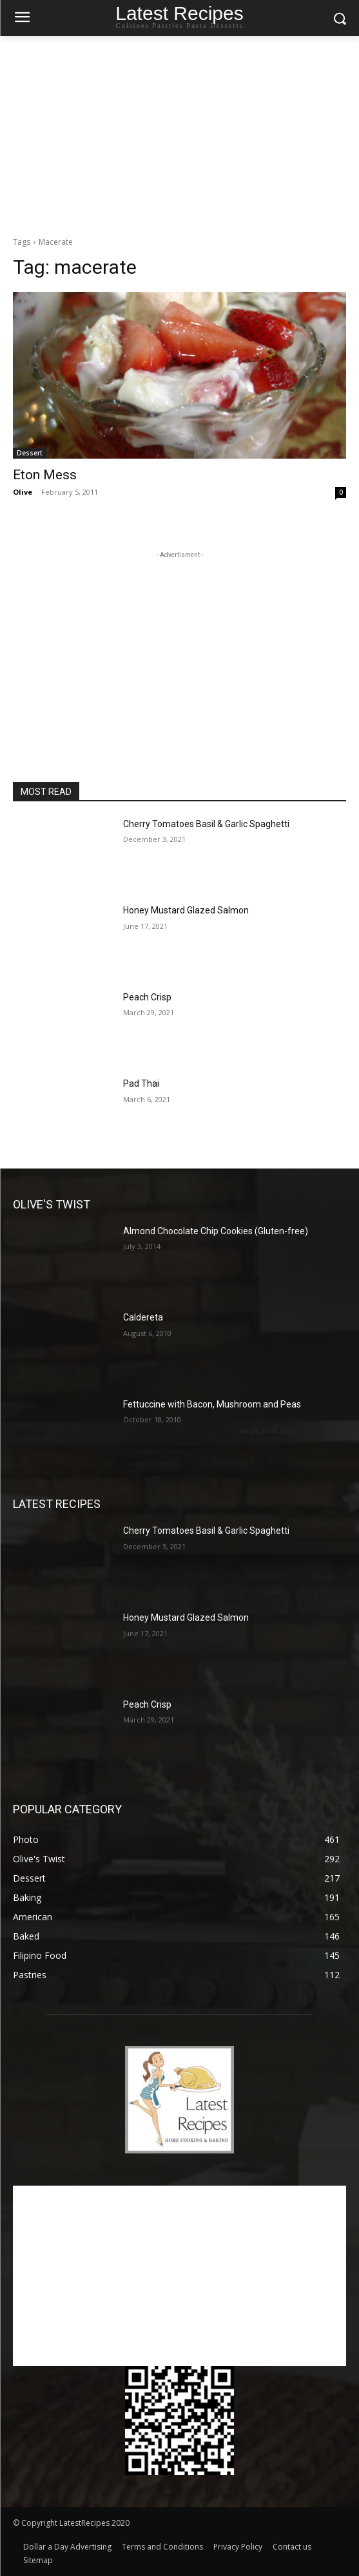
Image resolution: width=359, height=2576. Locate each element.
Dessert (30, 452)
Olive (22, 492)
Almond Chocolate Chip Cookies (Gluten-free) (215, 1231)
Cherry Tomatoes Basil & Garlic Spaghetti (206, 824)
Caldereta (143, 1317)
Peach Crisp (147, 997)
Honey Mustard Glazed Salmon (186, 910)
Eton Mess (45, 474)
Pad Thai (141, 1083)
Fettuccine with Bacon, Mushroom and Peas (212, 1404)
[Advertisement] (179, 133)
